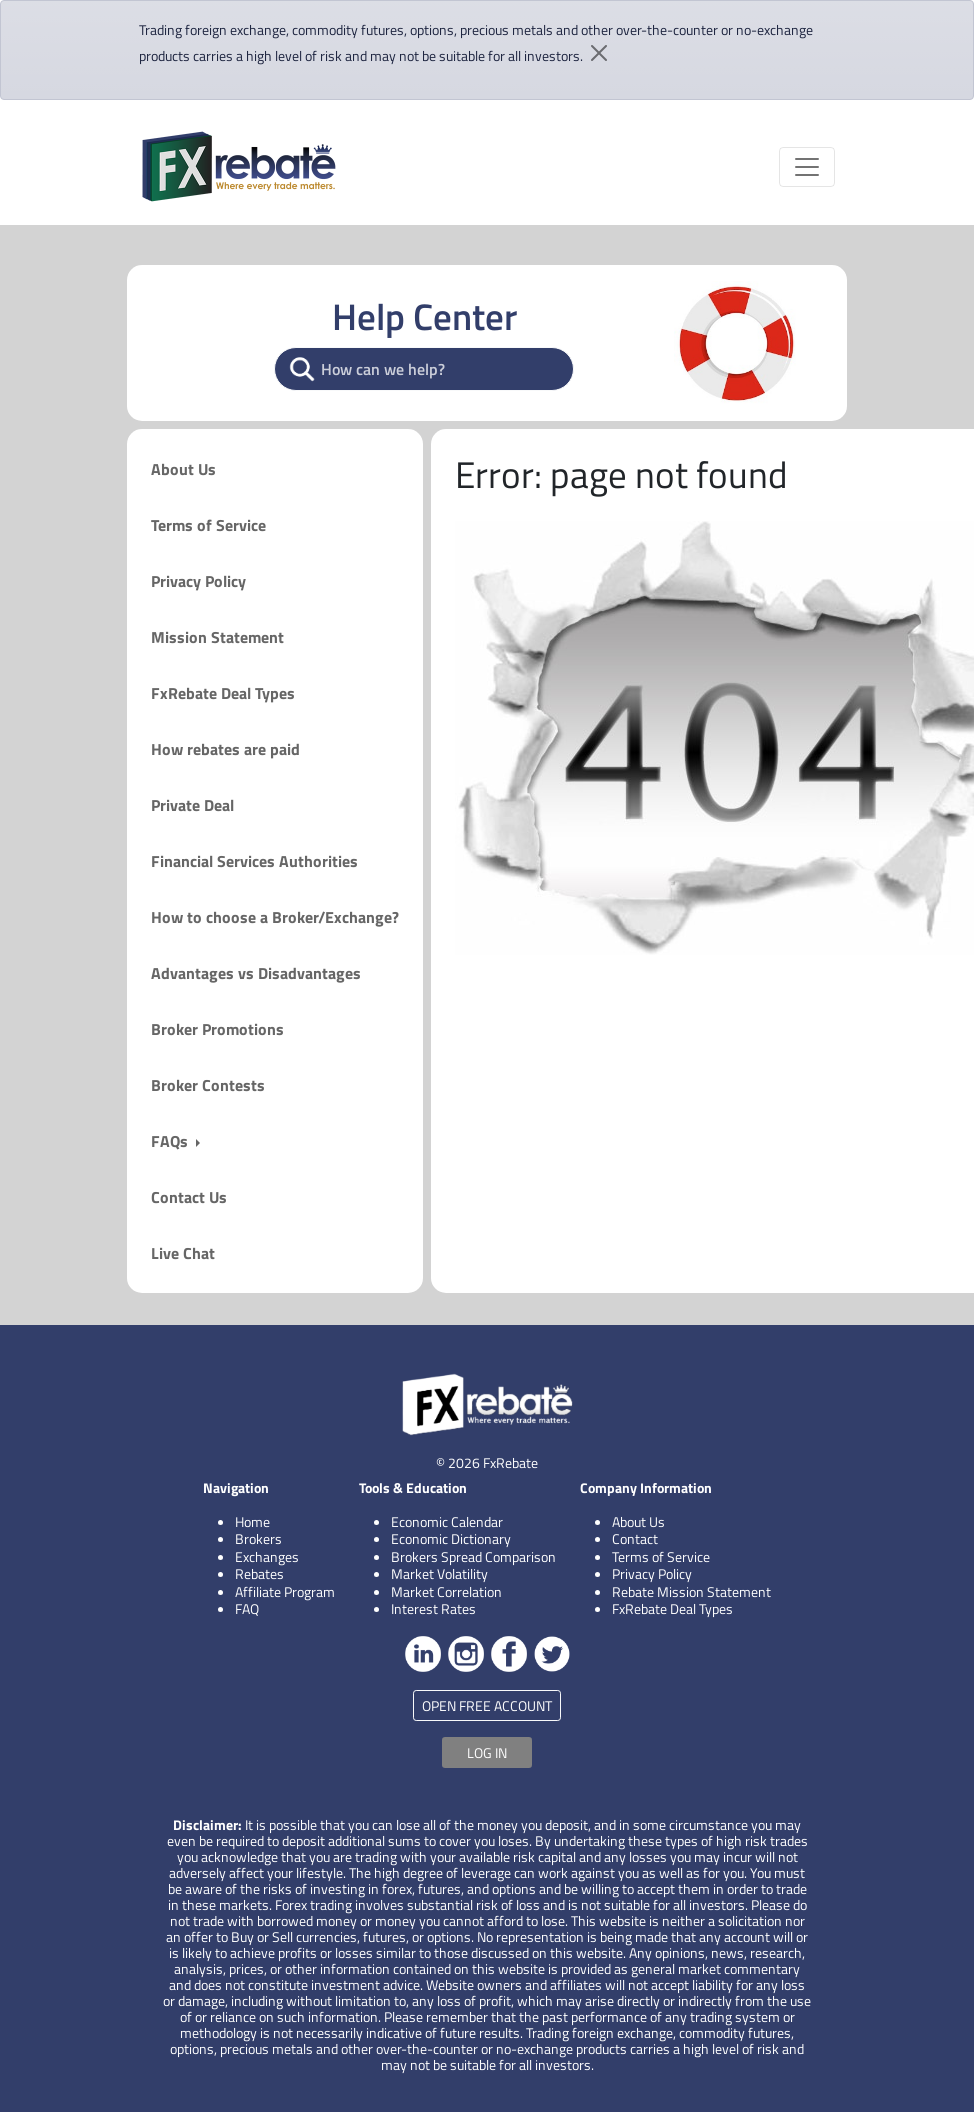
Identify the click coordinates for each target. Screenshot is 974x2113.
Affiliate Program (285, 1591)
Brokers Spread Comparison (473, 1556)
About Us (183, 469)
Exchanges (267, 1556)
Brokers (258, 1538)
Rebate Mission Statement (691, 1591)
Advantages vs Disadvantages (256, 973)
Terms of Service (208, 525)
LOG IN (487, 1752)
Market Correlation (446, 1591)
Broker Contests (208, 1085)
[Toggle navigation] (807, 167)
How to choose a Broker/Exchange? (275, 917)
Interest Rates (433, 1608)
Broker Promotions (217, 1029)
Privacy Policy (198, 581)
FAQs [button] (171, 1141)
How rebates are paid (225, 749)
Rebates (259, 1573)
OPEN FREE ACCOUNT (487, 1705)
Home (252, 1521)
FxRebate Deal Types (223, 693)
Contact (635, 1538)
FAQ (247, 1608)
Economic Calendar (447, 1521)
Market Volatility (439, 1573)
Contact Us (189, 1197)
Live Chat (183, 1253)
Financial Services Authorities (254, 861)
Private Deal (192, 805)
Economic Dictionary (451, 1538)
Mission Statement (217, 637)
